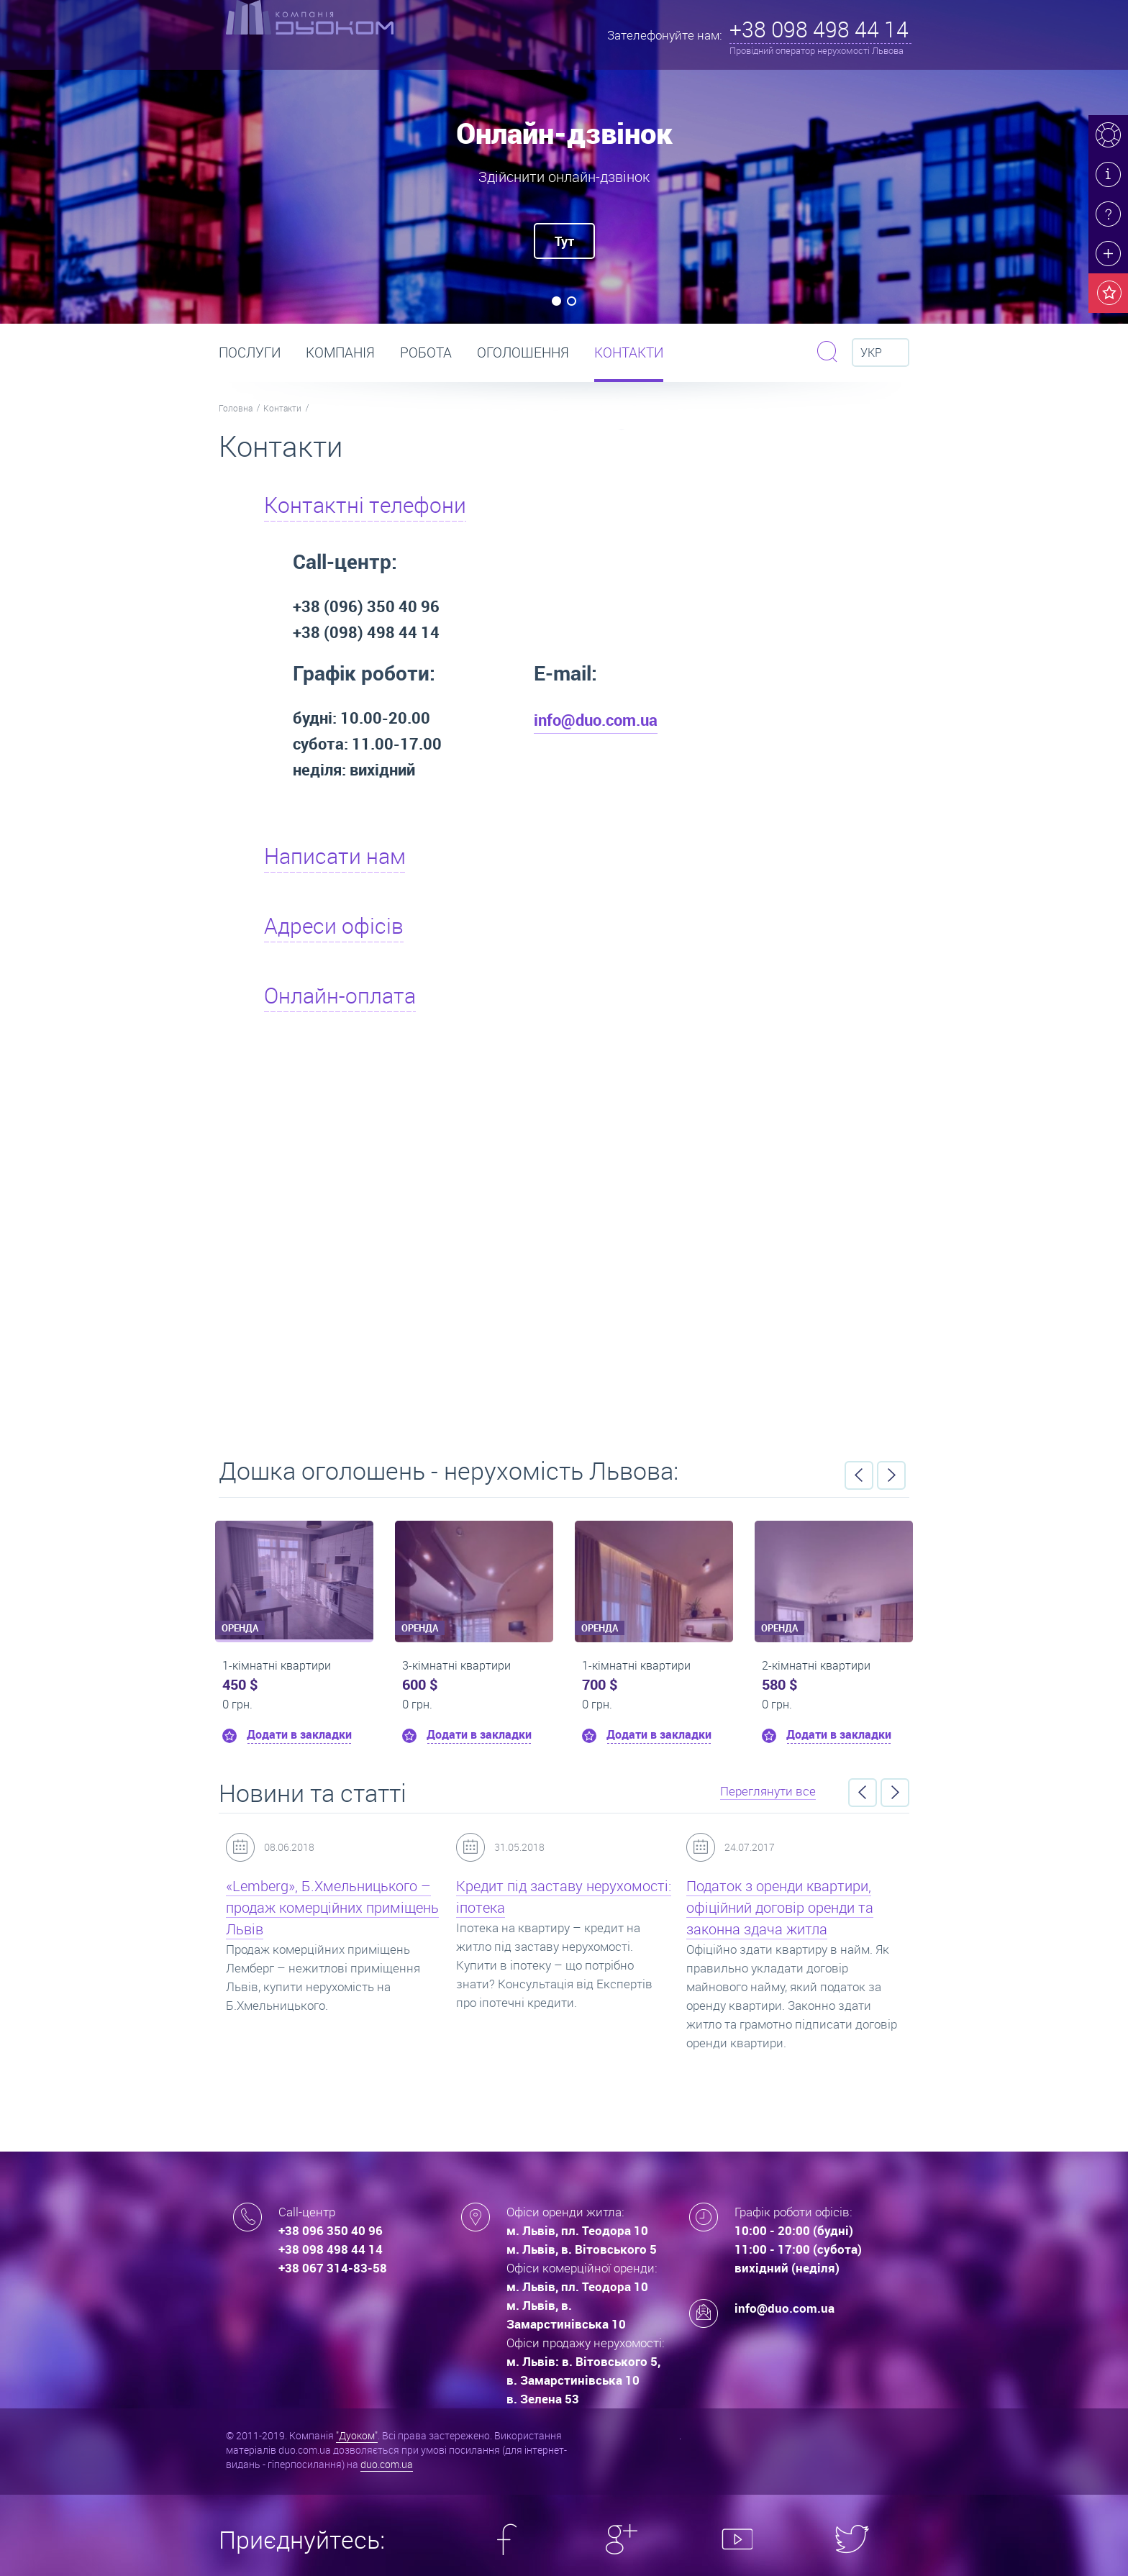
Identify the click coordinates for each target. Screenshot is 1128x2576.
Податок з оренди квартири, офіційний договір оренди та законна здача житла (779, 1907)
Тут (564, 241)
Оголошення (523, 352)
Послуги (250, 352)
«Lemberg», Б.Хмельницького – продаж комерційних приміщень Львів (332, 1907)
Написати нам (335, 856)
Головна (236, 408)
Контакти (628, 352)
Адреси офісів (334, 925)
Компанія (340, 352)
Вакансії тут (564, 1241)
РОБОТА (426, 352)
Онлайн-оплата (340, 995)
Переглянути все (768, 1791)
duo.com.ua (386, 2464)
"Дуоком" (357, 2435)
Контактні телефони (365, 505)
